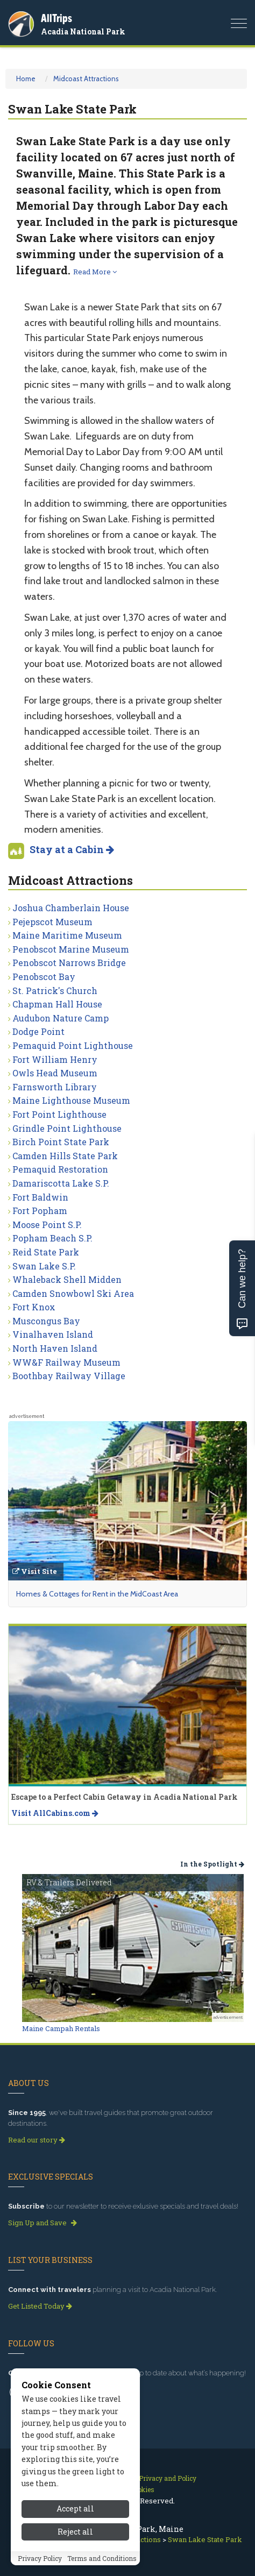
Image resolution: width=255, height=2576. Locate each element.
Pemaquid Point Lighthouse (72, 1045)
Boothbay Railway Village (68, 1375)
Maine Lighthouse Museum (71, 1100)
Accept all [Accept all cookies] (75, 2508)
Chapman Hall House (57, 1004)
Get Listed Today (40, 2306)
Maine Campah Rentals (61, 2028)
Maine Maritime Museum (67, 935)
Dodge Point (38, 1031)
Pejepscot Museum (52, 921)
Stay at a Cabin (72, 849)
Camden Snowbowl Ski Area (73, 1293)
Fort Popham (39, 1210)
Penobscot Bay (43, 976)
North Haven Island (54, 1348)
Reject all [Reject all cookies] (75, 2532)
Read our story (36, 2140)
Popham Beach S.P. (52, 1238)
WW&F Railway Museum (66, 1362)
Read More (95, 271)
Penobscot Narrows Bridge (69, 962)
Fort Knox (33, 1306)
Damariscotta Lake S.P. (60, 1183)
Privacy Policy (40, 2558)
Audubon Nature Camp (60, 1018)
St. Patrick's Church (54, 990)
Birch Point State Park (60, 1141)
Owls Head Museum (54, 1072)
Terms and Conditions (102, 2558)
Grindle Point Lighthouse (67, 1128)
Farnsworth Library (54, 1086)
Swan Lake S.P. (44, 1266)
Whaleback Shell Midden (67, 1279)
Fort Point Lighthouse (59, 1114)
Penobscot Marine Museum (70, 949)
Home (26, 78)
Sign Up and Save (42, 2222)
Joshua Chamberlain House (70, 907)
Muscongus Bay (46, 1320)
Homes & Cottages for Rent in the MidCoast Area (97, 1594)
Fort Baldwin (40, 1197)
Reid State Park (45, 1252)
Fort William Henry (54, 1059)
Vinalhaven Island (52, 1334)
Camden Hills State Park (65, 1155)
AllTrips (56, 18)
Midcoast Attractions (86, 78)
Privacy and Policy (167, 2478)
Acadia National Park (83, 31)
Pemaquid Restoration (60, 1169)
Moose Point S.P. (47, 1224)
